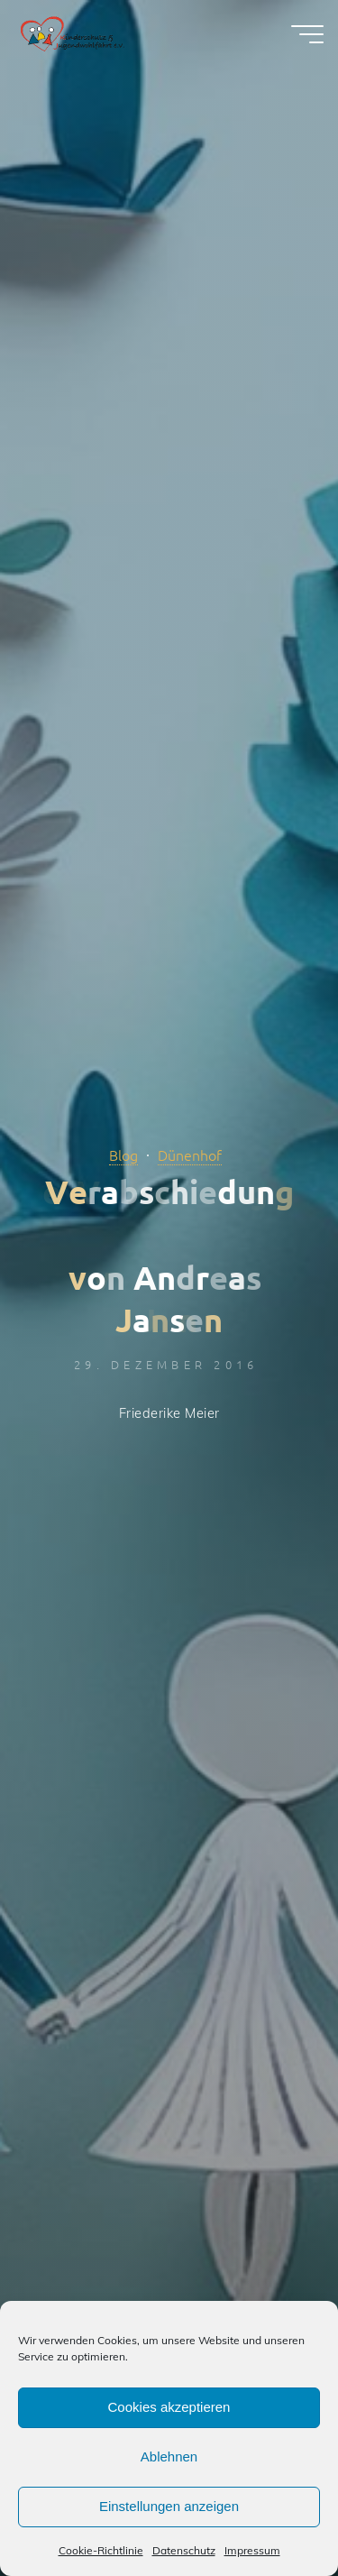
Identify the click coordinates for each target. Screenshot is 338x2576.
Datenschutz (183, 2550)
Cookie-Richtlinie (101, 2550)
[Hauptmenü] (307, 34)
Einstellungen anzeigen (169, 2506)
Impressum (252, 2550)
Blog (123, 1154)
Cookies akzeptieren (169, 2407)
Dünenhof (190, 1154)
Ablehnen (169, 2456)
